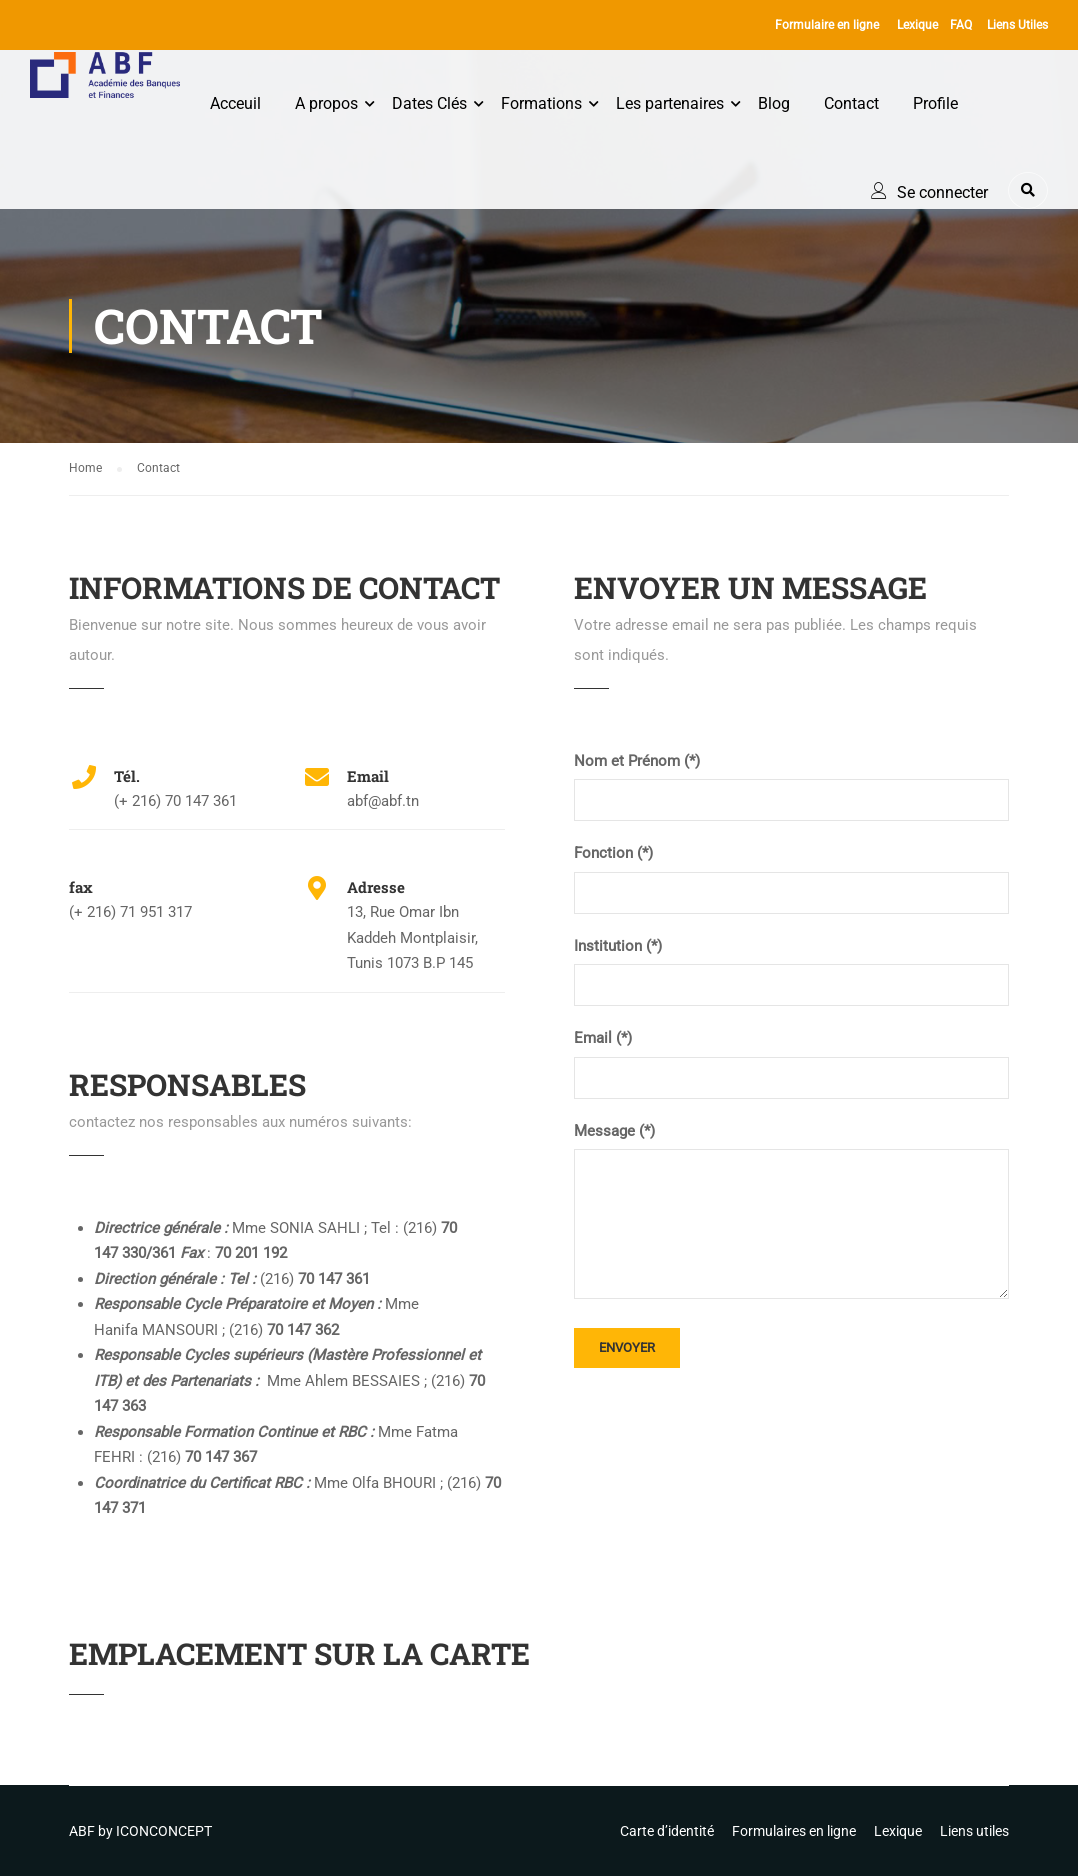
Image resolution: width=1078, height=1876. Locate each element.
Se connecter (942, 192)
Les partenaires (670, 103)
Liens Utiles (1017, 25)
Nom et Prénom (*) (637, 761)
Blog (774, 103)
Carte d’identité (667, 1831)
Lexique (917, 25)
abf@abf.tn (383, 801)
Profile (935, 103)
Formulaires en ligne (794, 1831)
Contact (851, 103)
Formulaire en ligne (827, 25)
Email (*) (603, 1038)
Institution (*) (618, 946)
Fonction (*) (613, 853)
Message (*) (614, 1131)
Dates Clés (429, 103)
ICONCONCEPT (164, 1831)
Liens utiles (974, 1831)
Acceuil (235, 103)
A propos (326, 103)
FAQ (961, 25)
